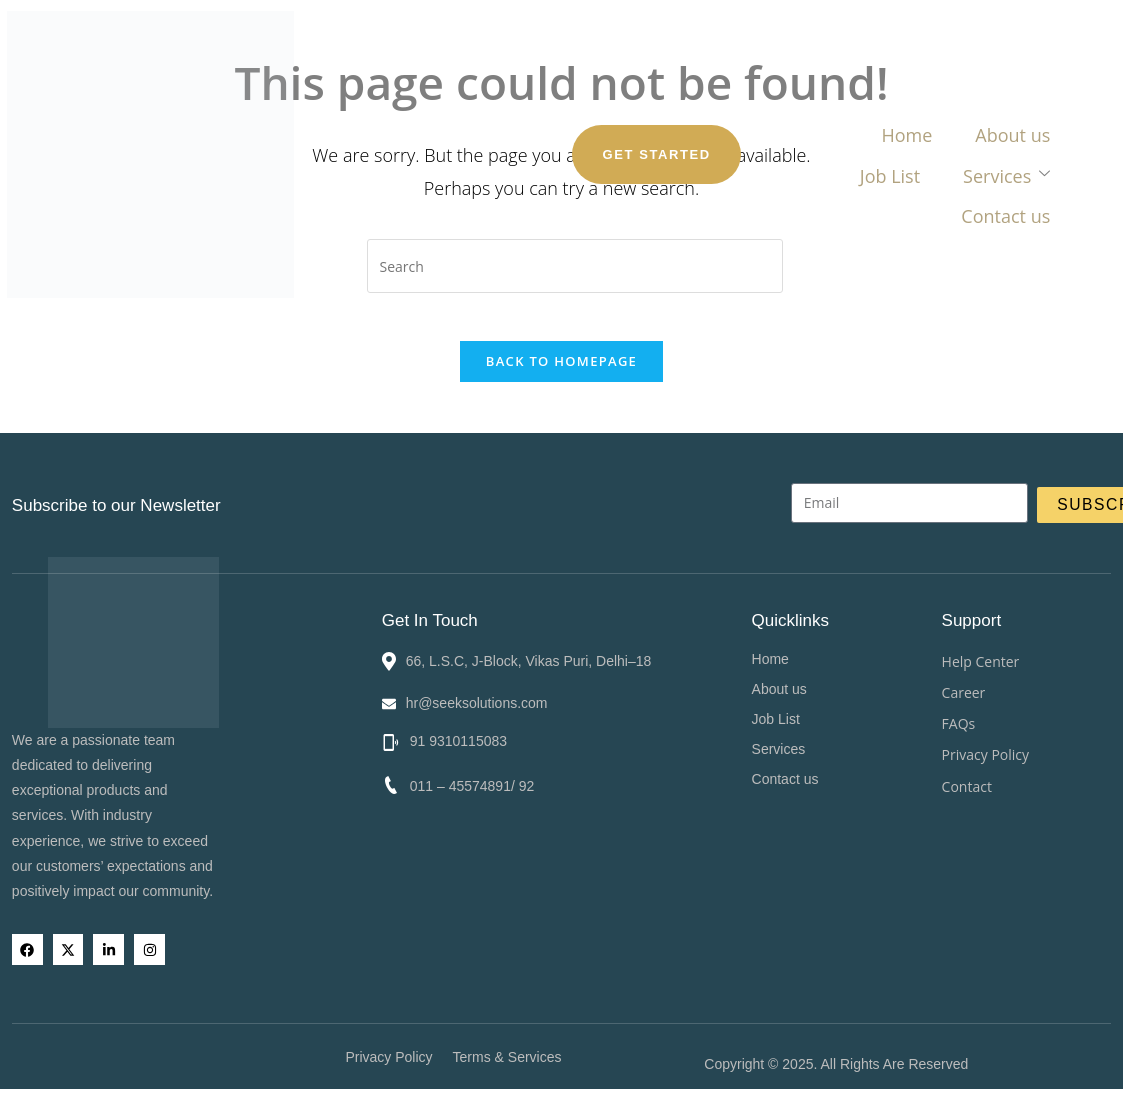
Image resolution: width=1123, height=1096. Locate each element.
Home (338, 88)
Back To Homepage (561, 374)
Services (662, 88)
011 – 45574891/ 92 (469, 782)
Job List (548, 88)
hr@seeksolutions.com (476, 698)
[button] (898, 744)
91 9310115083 (455, 737)
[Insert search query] (575, 266)
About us (440, 88)
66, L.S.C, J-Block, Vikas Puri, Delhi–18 (528, 656)
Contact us (790, 88)
